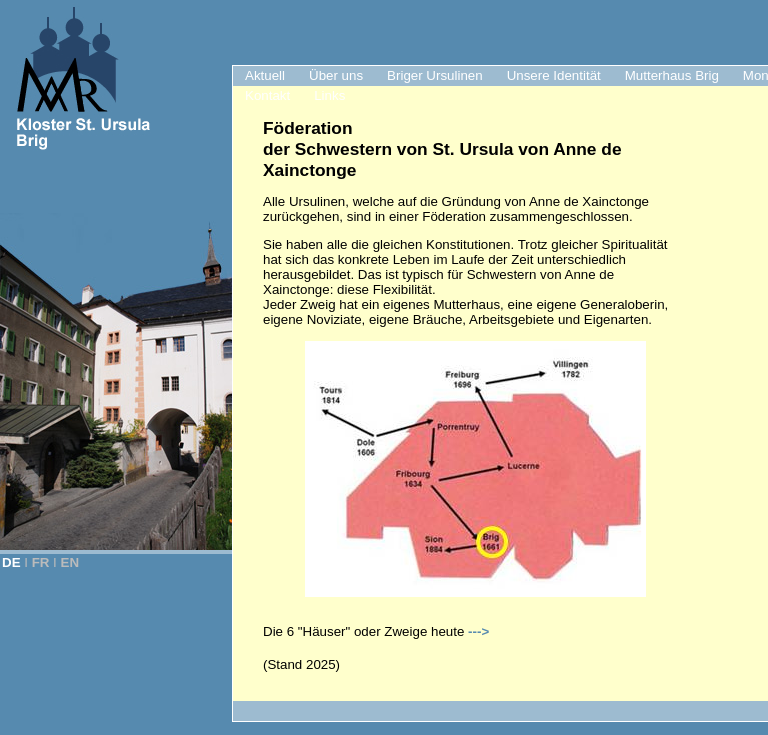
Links (329, 95)
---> (478, 631)
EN (70, 562)
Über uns (336, 75)
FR (41, 562)
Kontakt (267, 95)
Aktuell (265, 75)
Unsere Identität (554, 75)
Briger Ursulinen (435, 75)
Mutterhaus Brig (672, 75)
